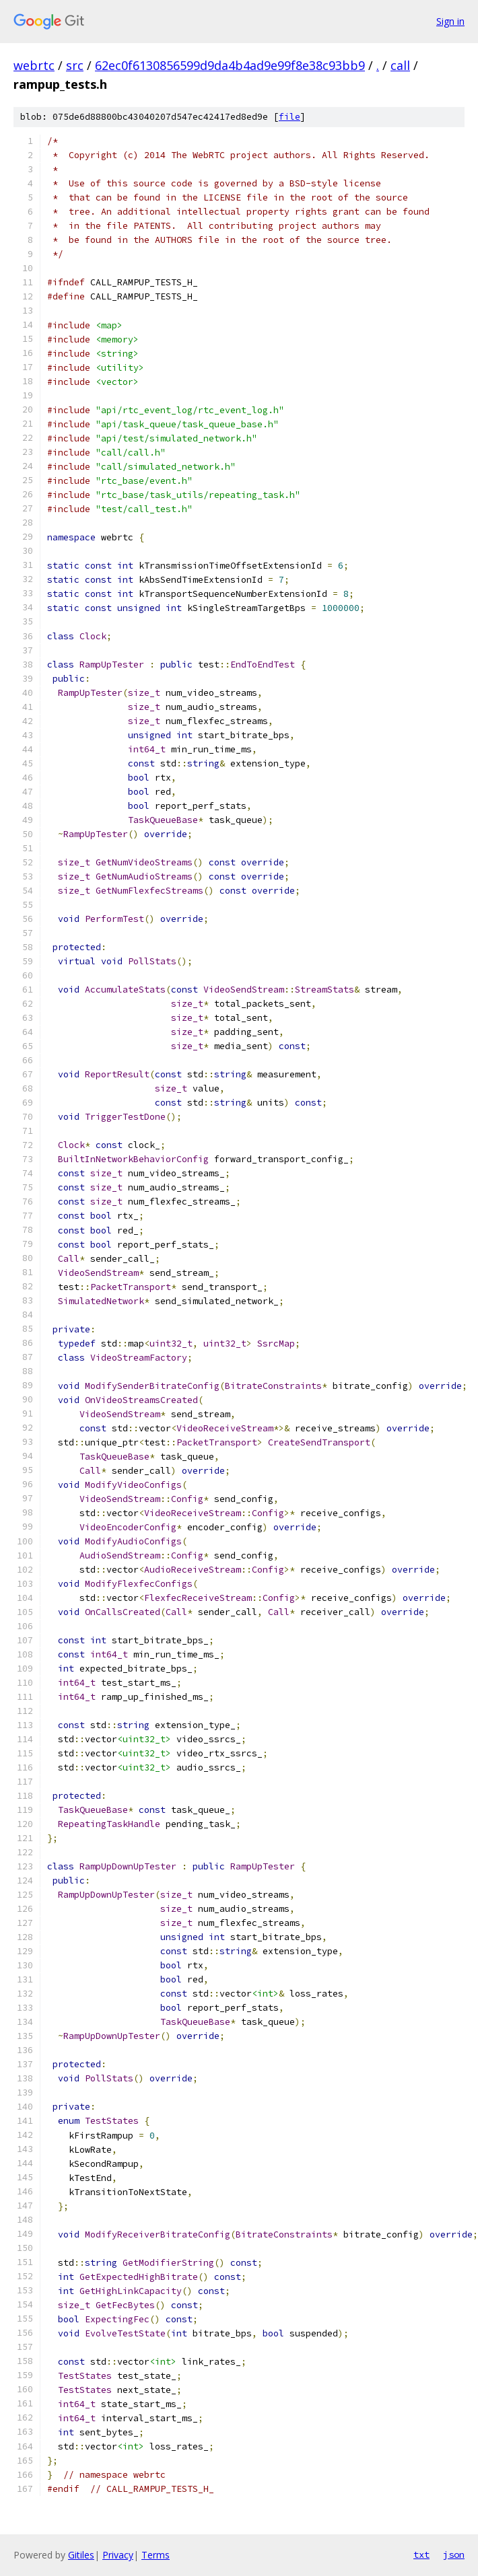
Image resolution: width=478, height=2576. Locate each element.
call (400, 65)
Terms (155, 2554)
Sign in (450, 21)
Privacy (117, 2554)
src (74, 65)
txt (421, 2554)
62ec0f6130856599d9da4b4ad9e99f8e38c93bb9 (230, 65)
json (454, 2554)
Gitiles (81, 2554)
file (289, 116)
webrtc (34, 65)
